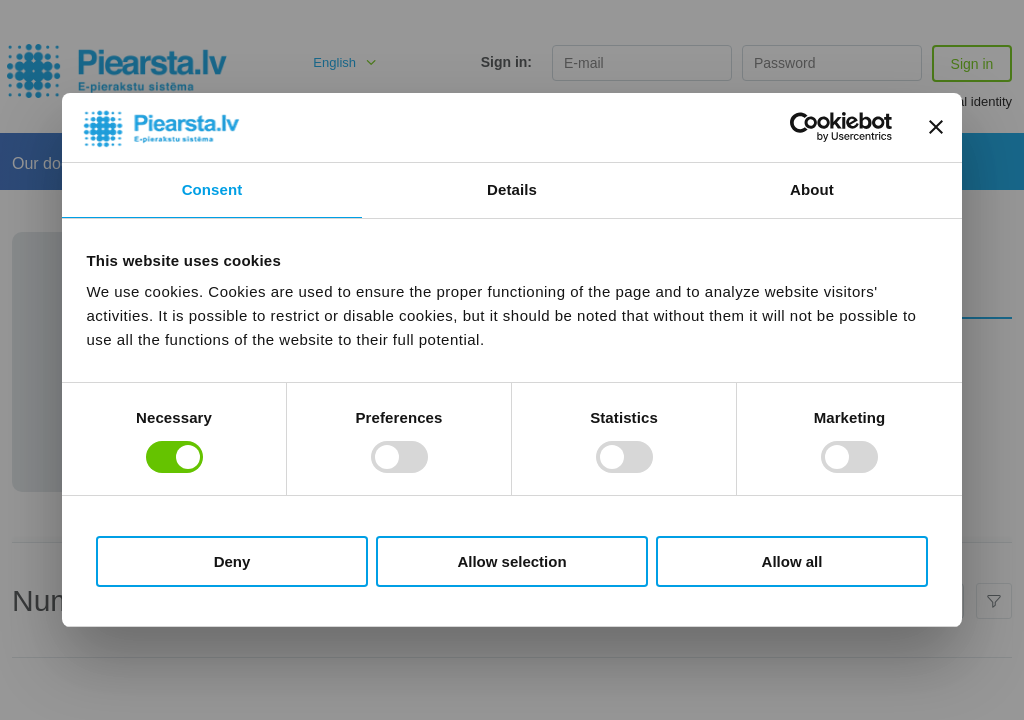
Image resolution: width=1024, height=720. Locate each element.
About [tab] (812, 189)
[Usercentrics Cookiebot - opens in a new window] (804, 127)
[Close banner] (936, 127)
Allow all (792, 561)
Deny (232, 561)
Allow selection (511, 561)
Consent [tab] (212, 189)
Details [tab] (512, 189)
